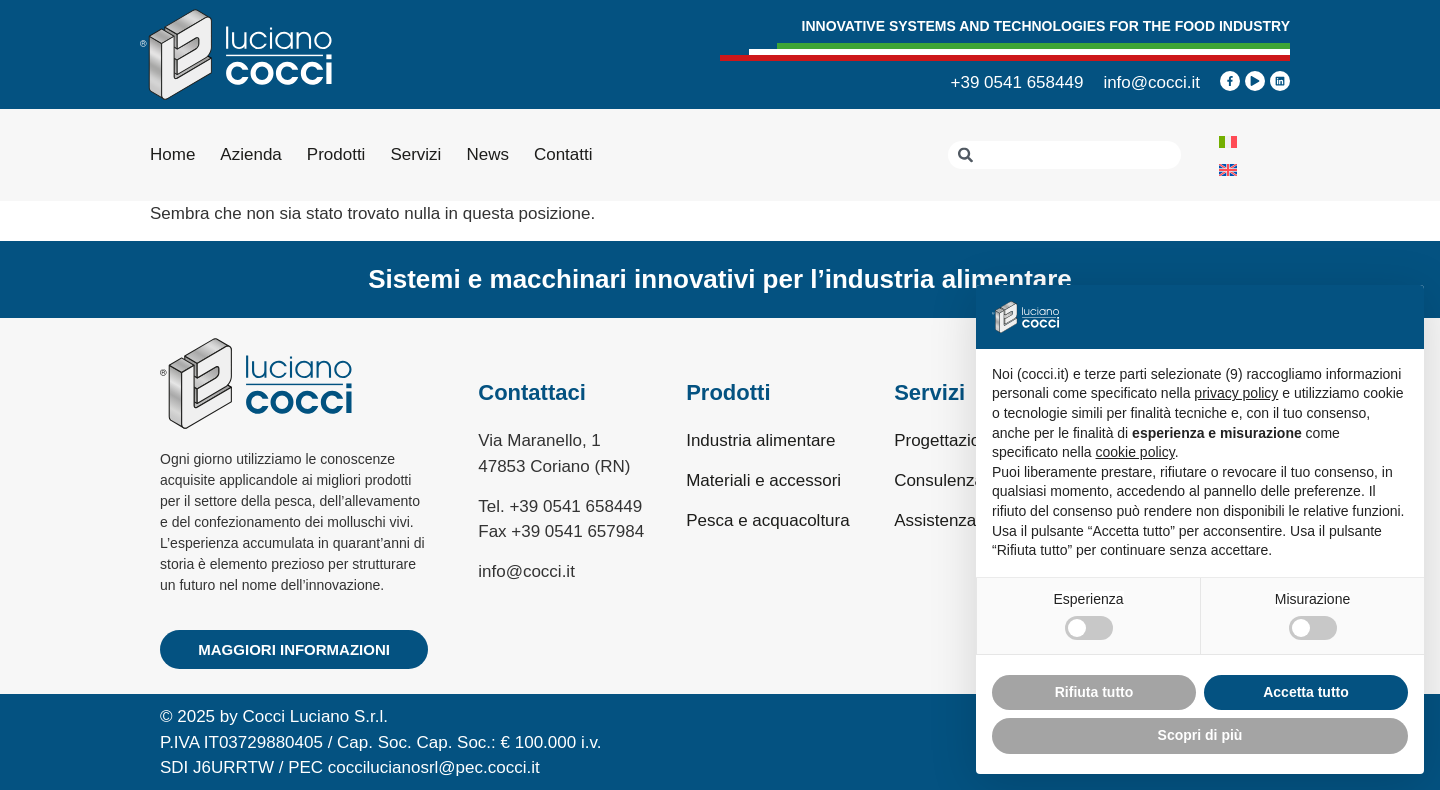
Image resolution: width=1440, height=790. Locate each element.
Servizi (415, 154)
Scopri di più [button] (1200, 735)
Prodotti (336, 154)
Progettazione (946, 440)
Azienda (250, 154)
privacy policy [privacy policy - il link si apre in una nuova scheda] (1236, 393)
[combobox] (1064, 155)
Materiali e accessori (763, 480)
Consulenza (939, 480)
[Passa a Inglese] (1228, 169)
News (487, 154)
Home (172, 154)
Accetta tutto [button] (1306, 692)
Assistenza (935, 520)
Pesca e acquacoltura (768, 520)
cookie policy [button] (1135, 452)
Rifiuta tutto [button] (1094, 692)
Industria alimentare (760, 440)
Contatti (563, 154)
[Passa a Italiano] (1228, 141)
